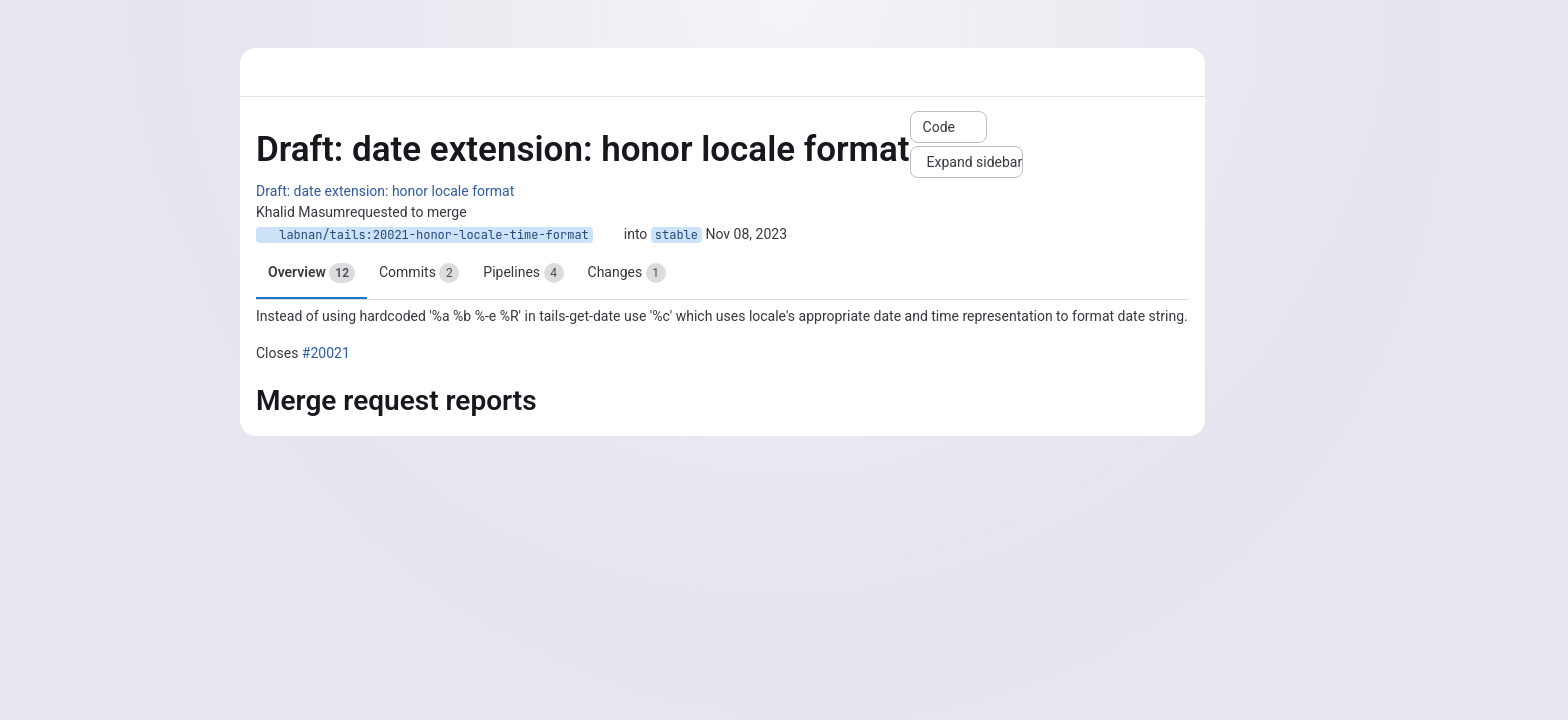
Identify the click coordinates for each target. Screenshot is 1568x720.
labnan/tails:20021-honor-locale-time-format (424, 235)
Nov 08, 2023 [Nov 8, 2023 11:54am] (747, 234)
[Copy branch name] (608, 235)
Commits (419, 273)
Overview (311, 273)
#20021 (326, 353)
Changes (627, 273)
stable (676, 235)
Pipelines (523, 273)
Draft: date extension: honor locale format (385, 191)
